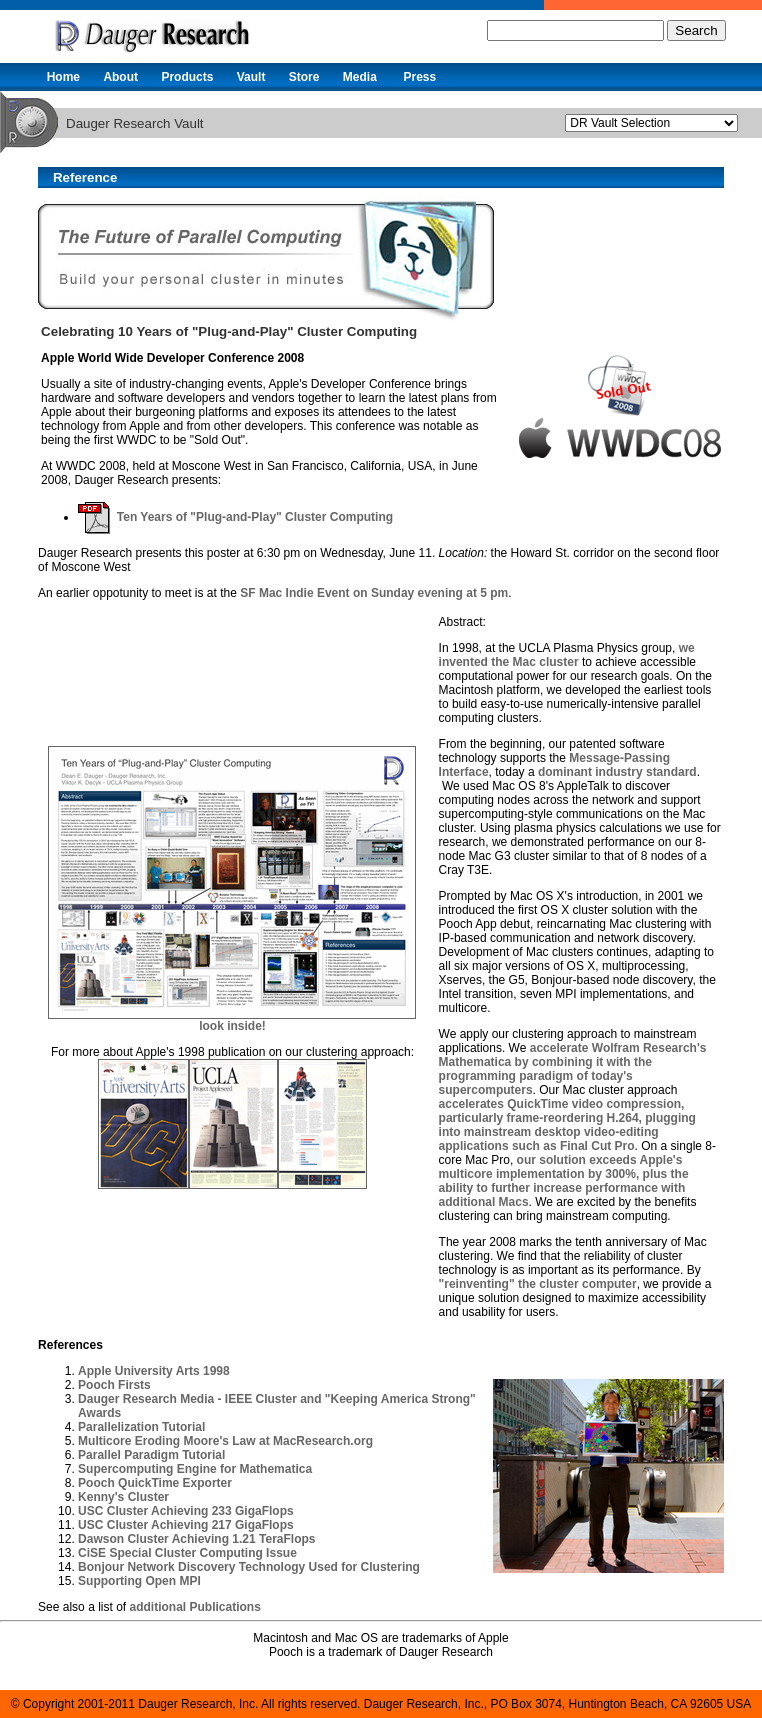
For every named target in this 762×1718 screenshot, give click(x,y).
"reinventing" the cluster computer (538, 1284)
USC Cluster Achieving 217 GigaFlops (186, 1525)
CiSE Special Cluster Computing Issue (187, 1553)
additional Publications (194, 1607)
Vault (251, 77)
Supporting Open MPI (139, 1581)
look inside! (232, 1026)
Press (419, 77)
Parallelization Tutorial (141, 1427)
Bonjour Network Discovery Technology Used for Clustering (249, 1567)
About (120, 77)
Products (187, 77)
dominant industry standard (617, 772)
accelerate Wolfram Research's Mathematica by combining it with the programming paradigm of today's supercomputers (573, 1069)
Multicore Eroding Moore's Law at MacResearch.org (225, 1441)
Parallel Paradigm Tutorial (151, 1455)
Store (304, 77)
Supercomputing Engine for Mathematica (195, 1469)
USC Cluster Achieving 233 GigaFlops (186, 1511)
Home (63, 77)
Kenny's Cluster (123, 1497)
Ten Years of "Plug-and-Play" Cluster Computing (235, 517)
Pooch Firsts (114, 1385)
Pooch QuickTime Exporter (155, 1483)
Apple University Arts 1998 (154, 1371)
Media (360, 77)
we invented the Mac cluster (567, 655)
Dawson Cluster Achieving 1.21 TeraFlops (196, 1539)
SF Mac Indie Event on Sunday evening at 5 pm (374, 593)
